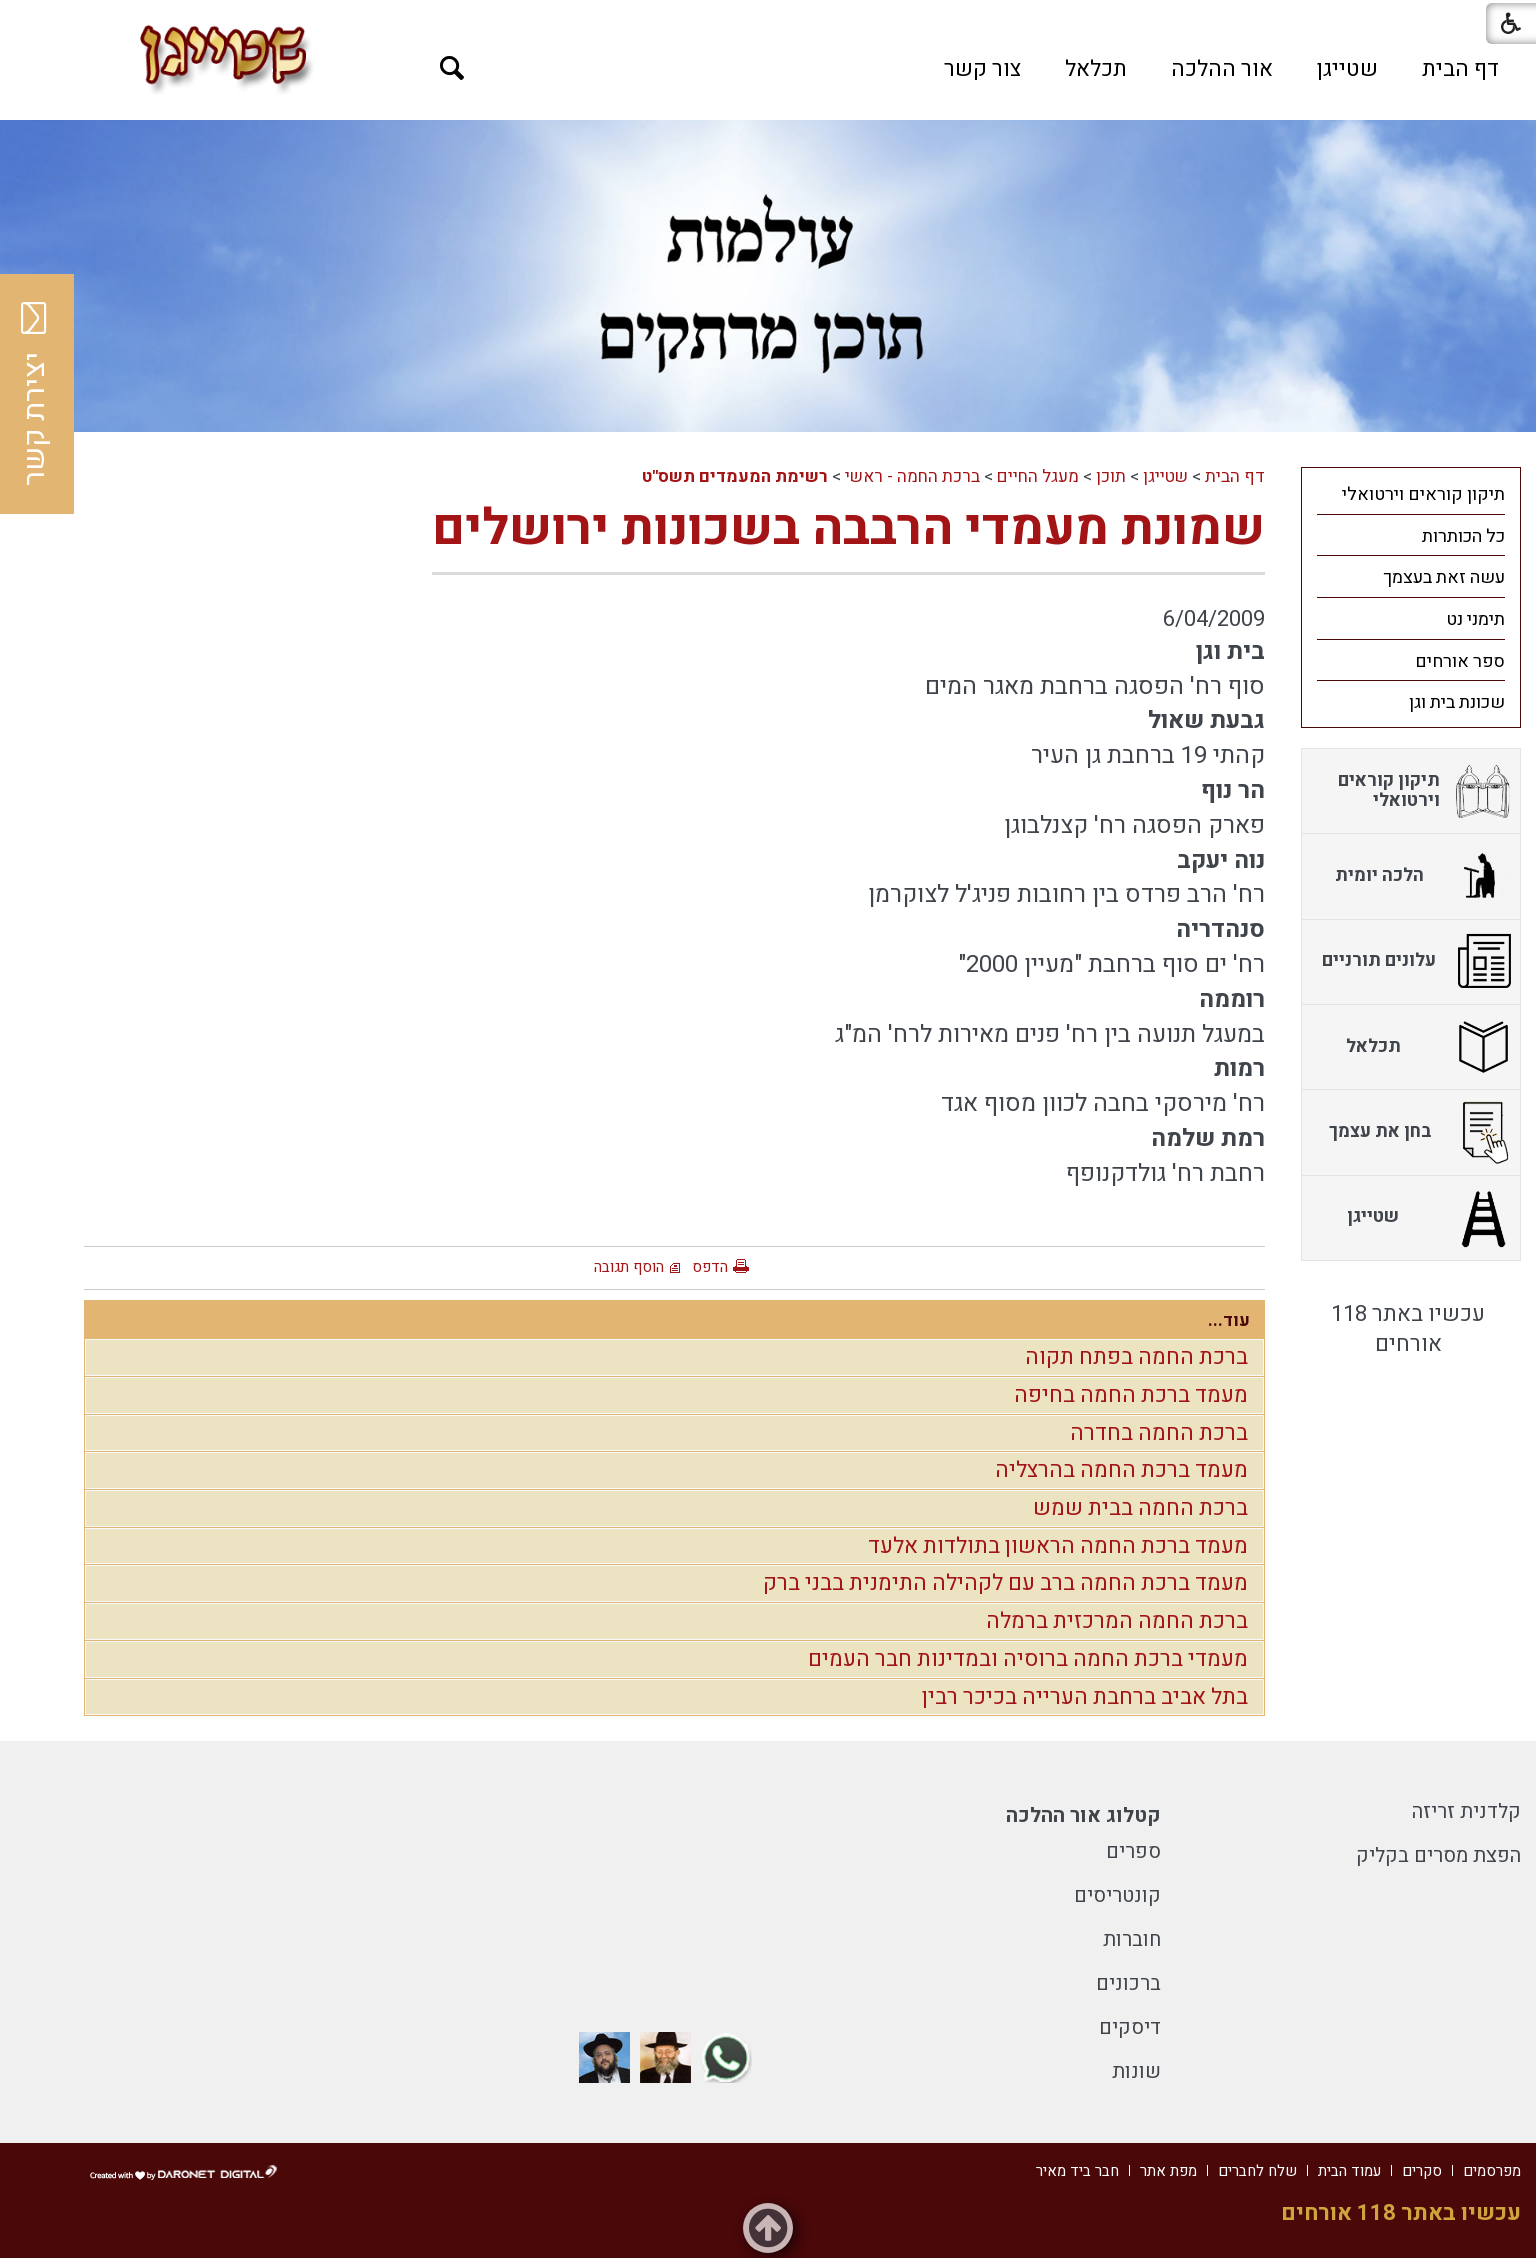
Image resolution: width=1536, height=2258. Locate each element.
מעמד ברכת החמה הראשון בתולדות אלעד (1058, 1546)
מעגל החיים (1038, 476)
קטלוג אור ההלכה (1083, 1815)
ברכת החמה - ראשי (912, 476)
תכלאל (1096, 69)
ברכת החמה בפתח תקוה (1136, 1357)
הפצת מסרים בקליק (1438, 1855)
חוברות (1132, 1939)
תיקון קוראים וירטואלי (1423, 494)
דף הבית (1460, 69)
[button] (452, 68)
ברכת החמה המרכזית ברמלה (1117, 1621)
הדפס (710, 1267)
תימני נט (1475, 619)
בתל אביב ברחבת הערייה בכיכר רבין (1085, 1697)
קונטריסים (1117, 1895)
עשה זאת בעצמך (1444, 577)
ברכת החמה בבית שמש (1140, 1508)
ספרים (1133, 1851)
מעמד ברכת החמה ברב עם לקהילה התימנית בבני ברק (1005, 1583)
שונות (1136, 2071)
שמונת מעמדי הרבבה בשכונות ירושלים (848, 528)
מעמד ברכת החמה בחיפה (1131, 1395)
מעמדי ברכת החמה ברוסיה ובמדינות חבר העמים (1028, 1659)
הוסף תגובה (629, 1267)
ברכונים (1128, 1983)
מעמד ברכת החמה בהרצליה (1121, 1470)
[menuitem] (1460, 69)
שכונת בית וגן (1457, 702)
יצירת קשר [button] (35, 394)
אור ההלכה (1222, 69)
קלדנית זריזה (1466, 1811)
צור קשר (982, 69)
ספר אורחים (1460, 661)
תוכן (1111, 476)
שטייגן (1347, 69)
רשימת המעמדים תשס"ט (735, 476)
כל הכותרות (1463, 536)
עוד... (1229, 1320)
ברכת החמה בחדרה (1159, 1433)
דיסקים (1130, 2027)
